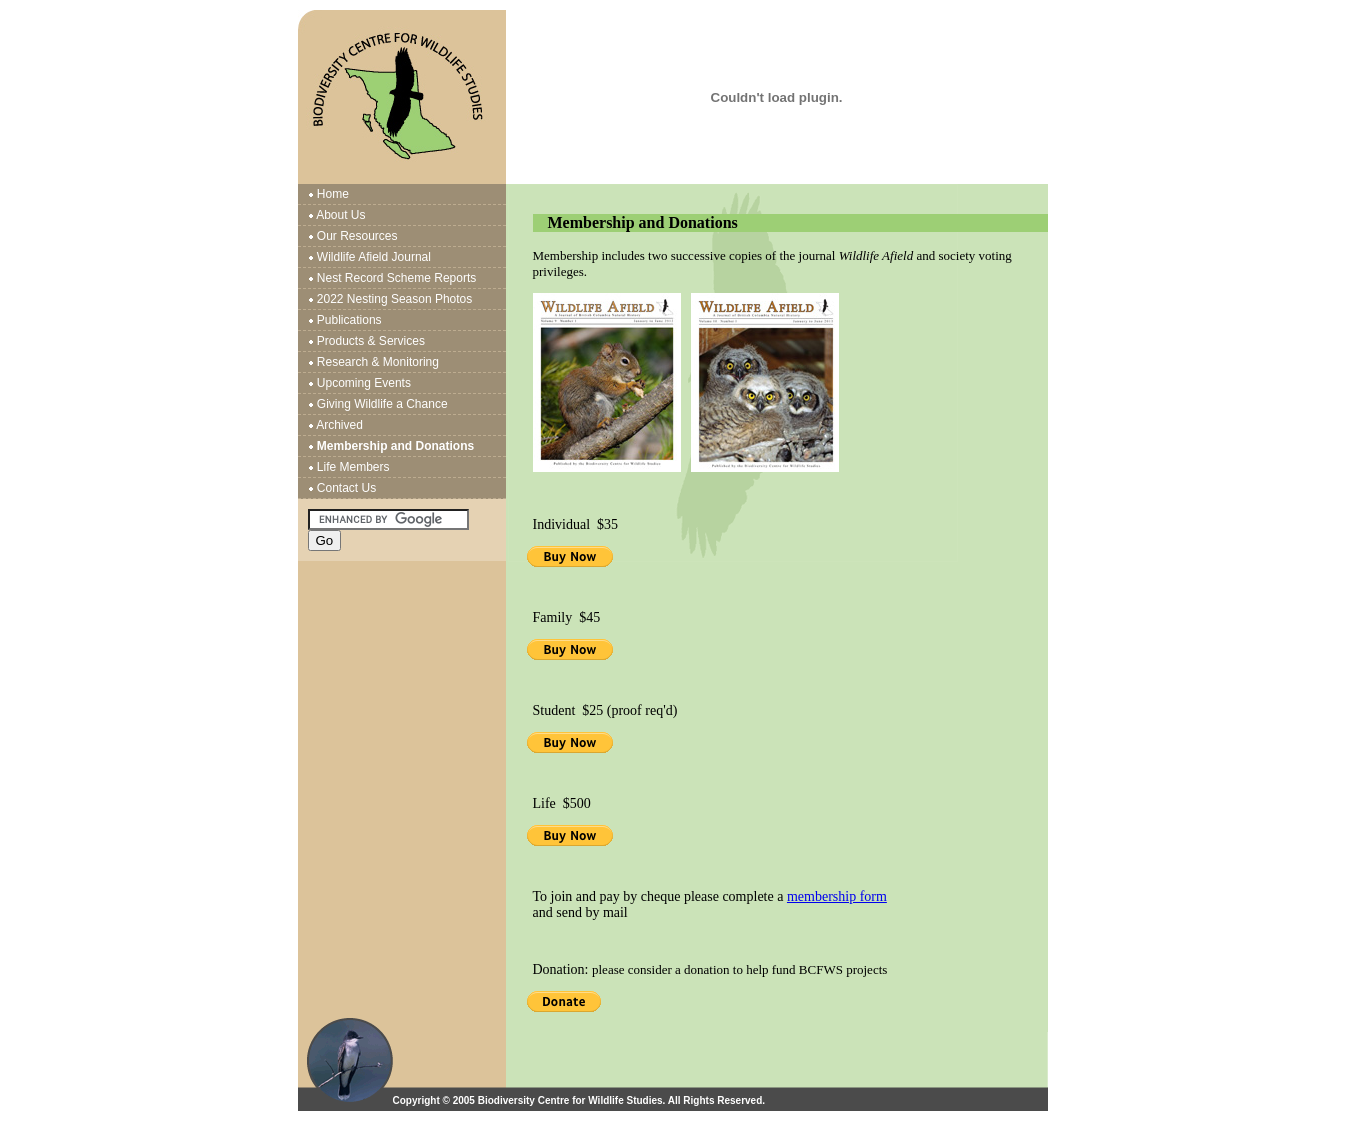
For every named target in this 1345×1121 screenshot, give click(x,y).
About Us (340, 215)
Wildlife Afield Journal (374, 257)
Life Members (353, 467)
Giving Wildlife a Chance (382, 404)
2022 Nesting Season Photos (394, 299)
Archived (339, 425)
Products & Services (371, 341)
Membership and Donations (395, 446)
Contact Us (346, 488)
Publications (349, 320)
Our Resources (357, 236)
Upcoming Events (364, 383)
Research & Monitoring (378, 362)
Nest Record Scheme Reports (396, 278)
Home (333, 194)
